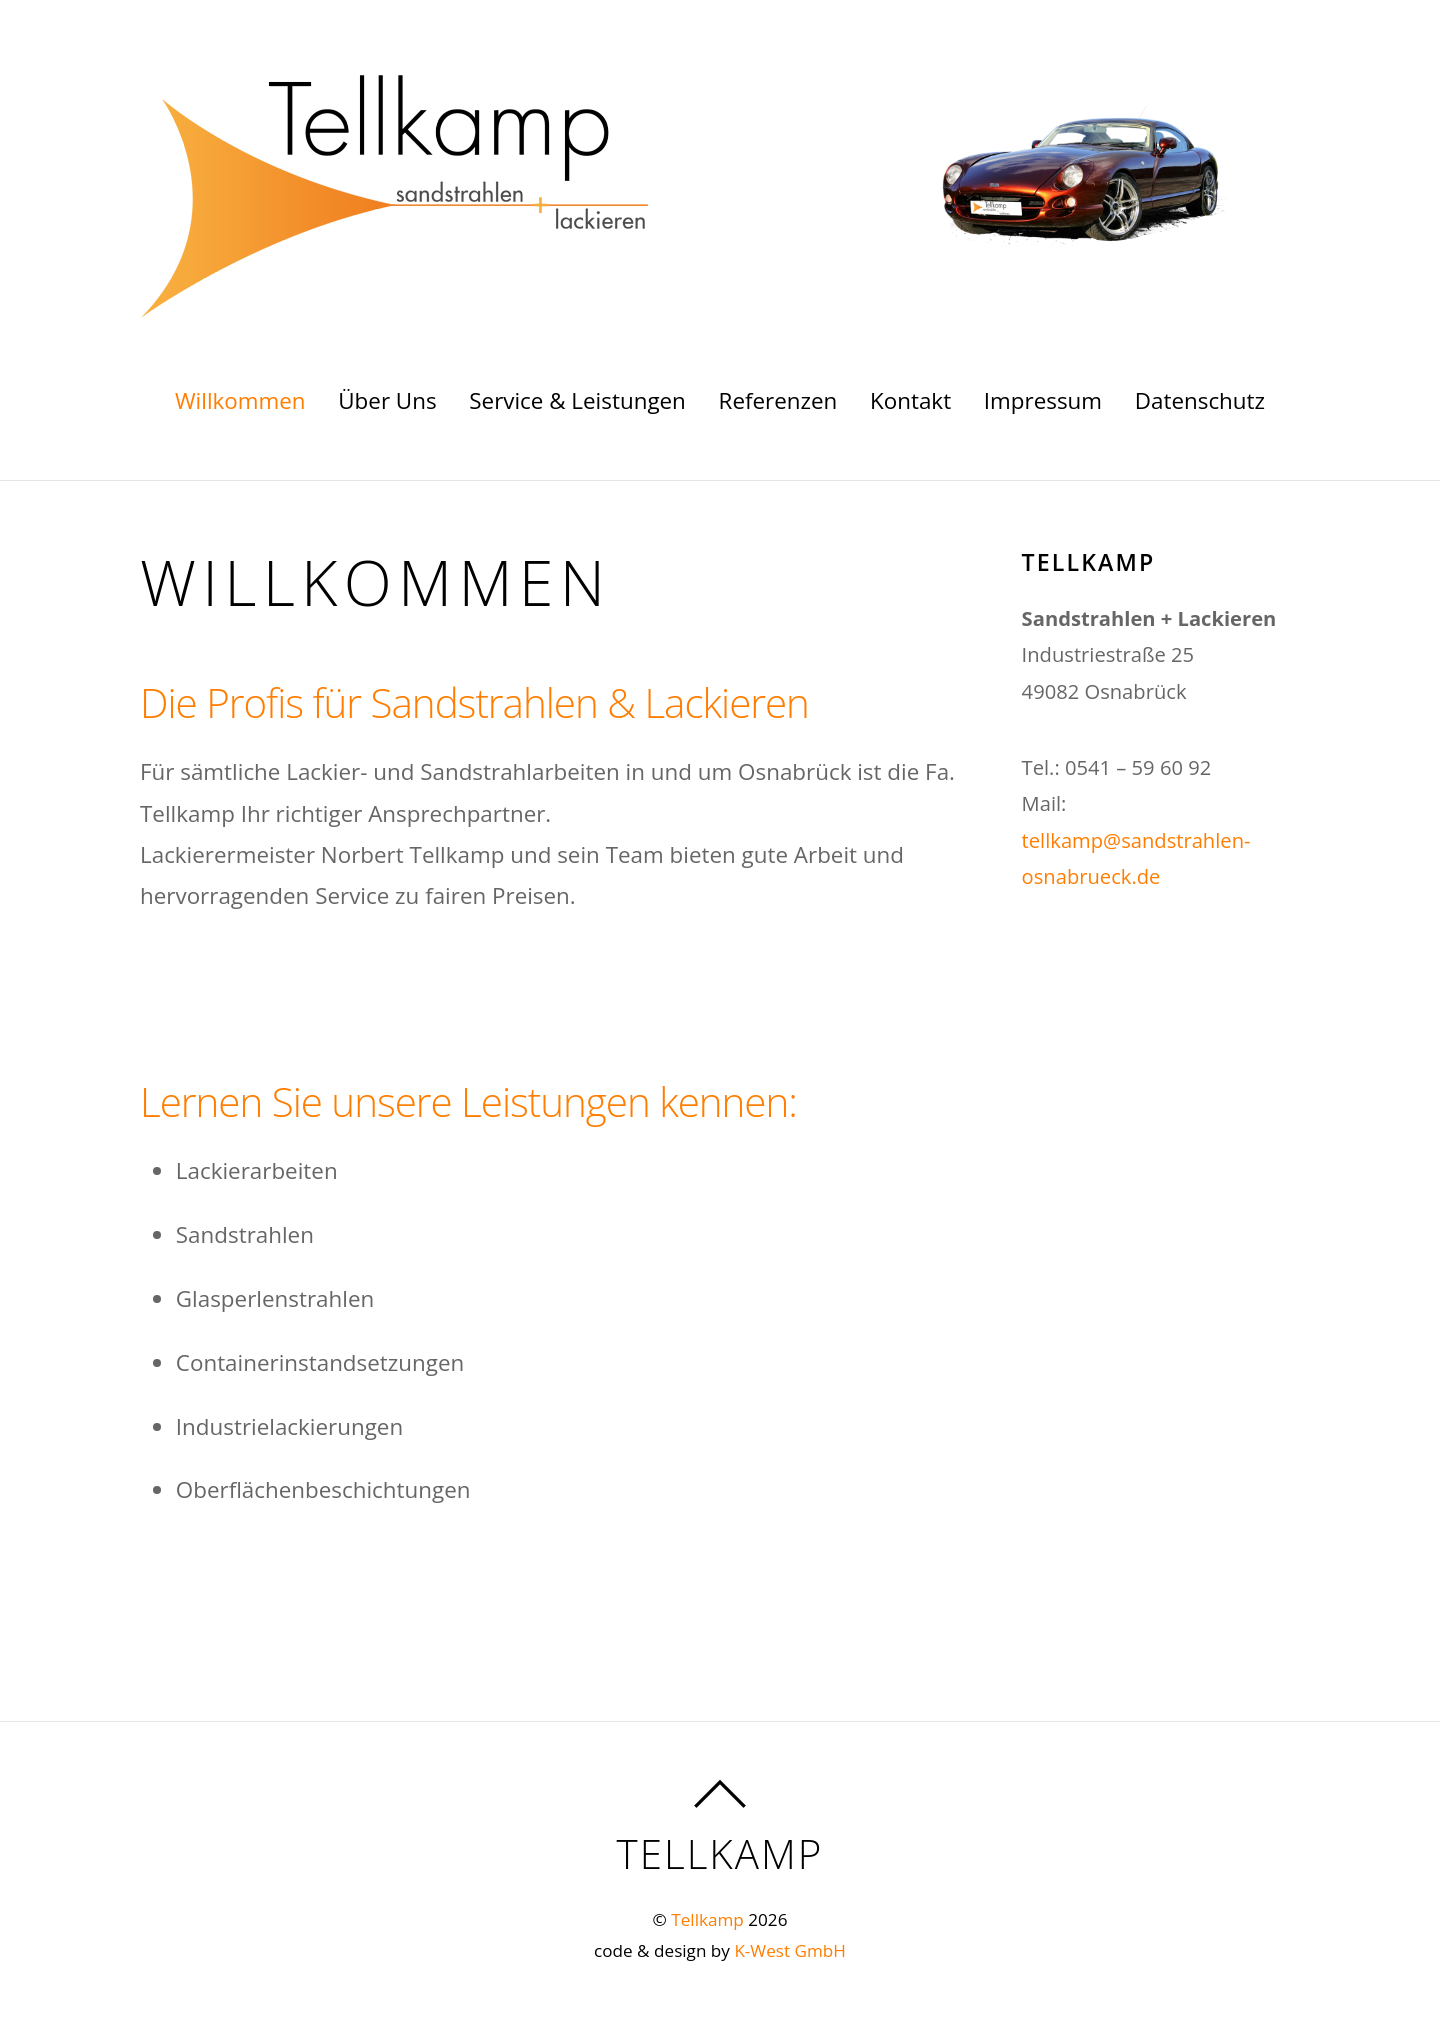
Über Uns (387, 400)
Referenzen (778, 400)
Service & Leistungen (577, 400)
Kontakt (910, 400)
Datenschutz (1200, 400)
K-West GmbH (790, 1950)
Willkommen (240, 400)
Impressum (1043, 400)
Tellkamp (707, 1919)
